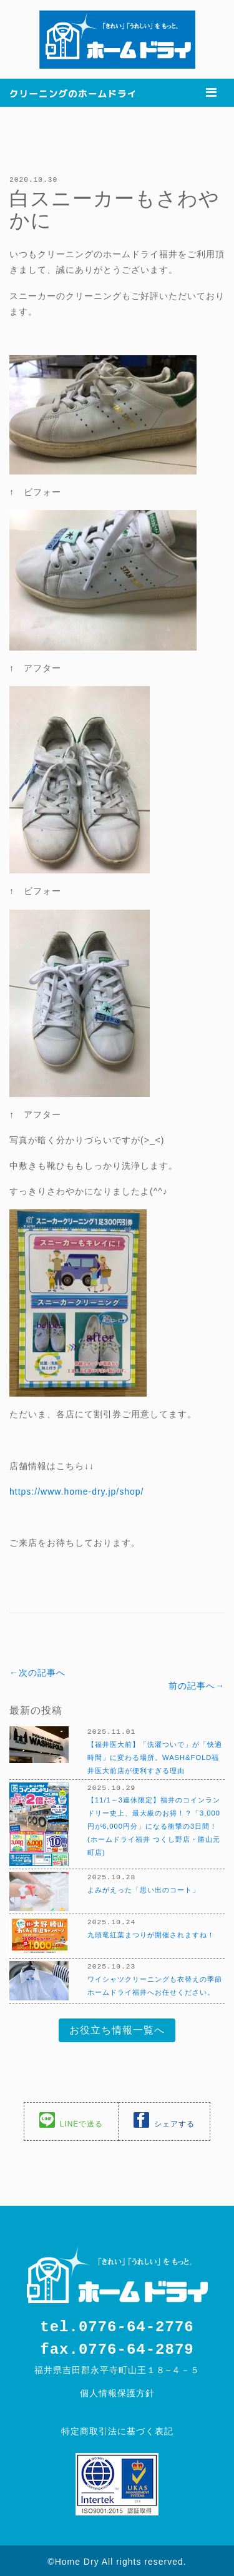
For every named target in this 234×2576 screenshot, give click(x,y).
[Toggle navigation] (211, 92)
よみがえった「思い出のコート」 (143, 1888)
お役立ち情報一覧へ (117, 2028)
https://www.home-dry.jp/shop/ (76, 1491)
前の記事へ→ (196, 1685)
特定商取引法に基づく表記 (117, 2429)
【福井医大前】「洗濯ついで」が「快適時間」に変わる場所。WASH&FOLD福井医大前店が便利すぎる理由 (154, 1756)
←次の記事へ (37, 1672)
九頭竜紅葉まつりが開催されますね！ (151, 1933)
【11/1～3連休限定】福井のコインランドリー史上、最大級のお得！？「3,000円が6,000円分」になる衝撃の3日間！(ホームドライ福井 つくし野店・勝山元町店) (153, 1824)
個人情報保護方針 (117, 2391)
